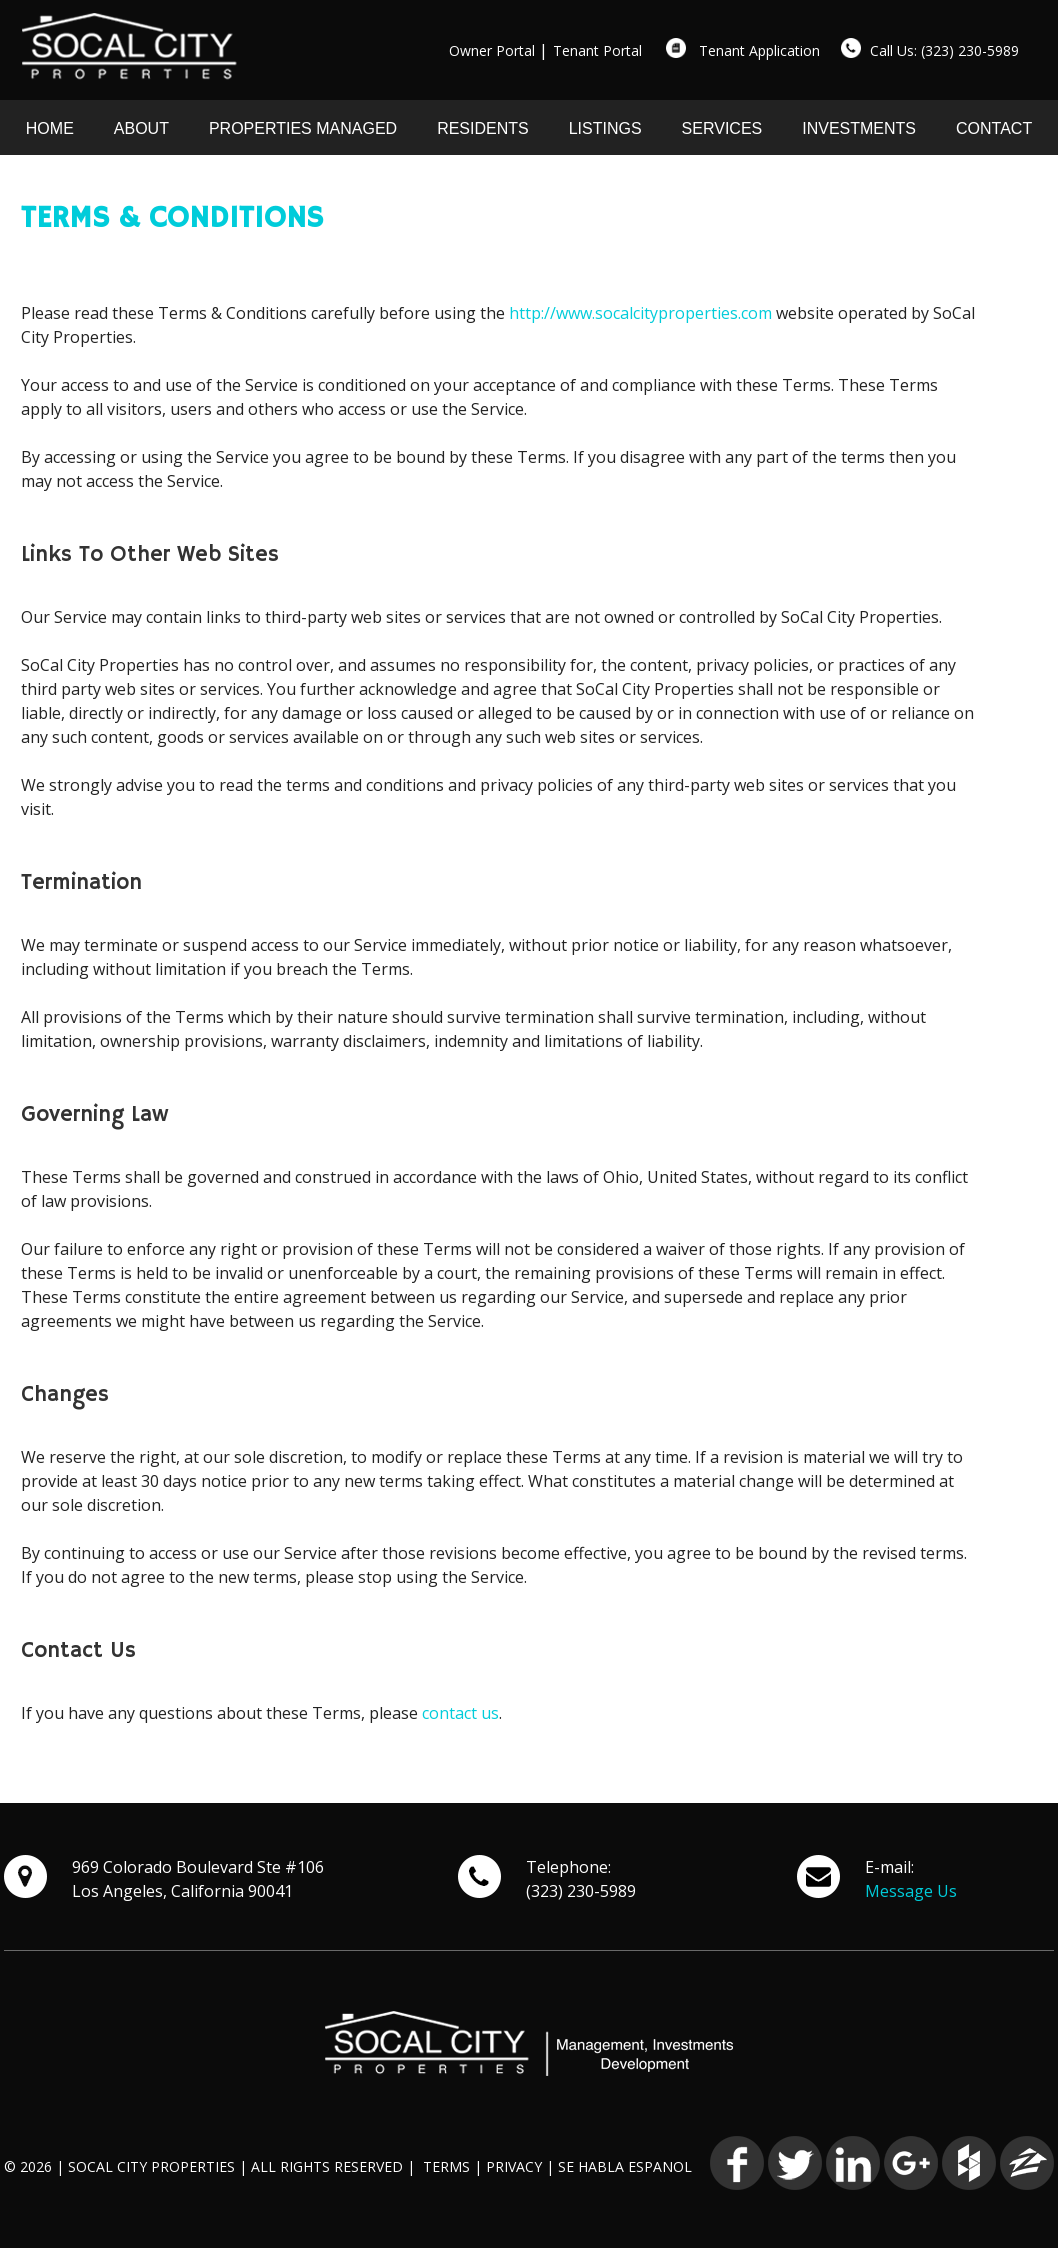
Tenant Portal (597, 50)
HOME (50, 128)
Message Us (911, 1891)
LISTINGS (605, 128)
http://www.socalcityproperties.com (640, 313)
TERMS (446, 2166)
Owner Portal (492, 50)
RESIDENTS (483, 128)
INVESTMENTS (859, 128)
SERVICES (722, 128)
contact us (460, 1713)
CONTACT (994, 128)
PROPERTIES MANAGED (303, 128)
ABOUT (141, 128)
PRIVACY (514, 2166)
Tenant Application (759, 50)
